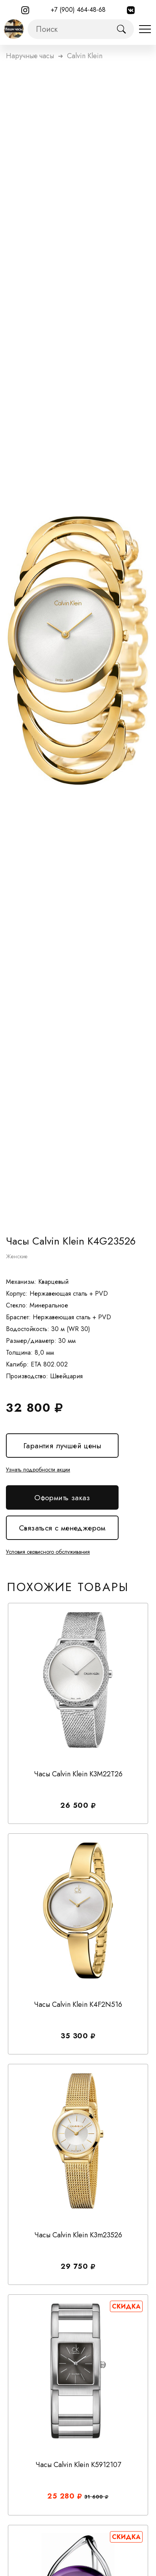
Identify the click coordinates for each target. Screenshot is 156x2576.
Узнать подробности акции (38, 1469)
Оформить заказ (62, 1497)
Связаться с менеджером (62, 1528)
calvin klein (84, 56)
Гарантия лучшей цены (62, 1445)
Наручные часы (30, 56)
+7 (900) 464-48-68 (78, 9)
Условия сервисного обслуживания (48, 1552)
